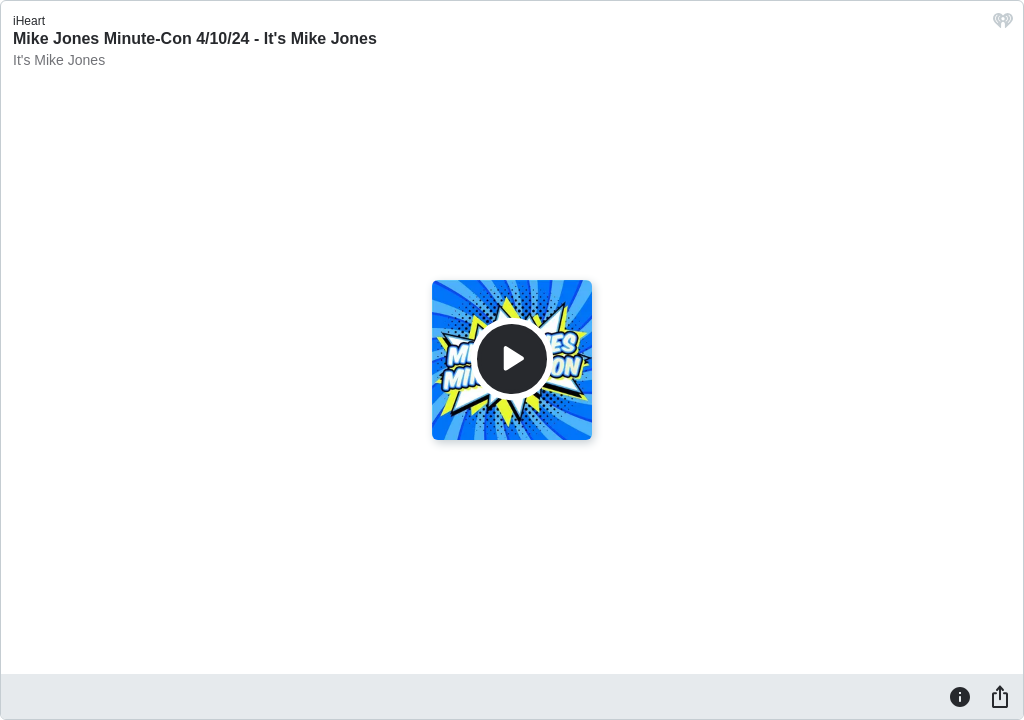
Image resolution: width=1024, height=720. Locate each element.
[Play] (512, 359)
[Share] (1000, 696)
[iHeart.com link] (1003, 25)
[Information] (960, 696)
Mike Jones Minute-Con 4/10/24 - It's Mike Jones (195, 38)
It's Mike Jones (59, 60)
